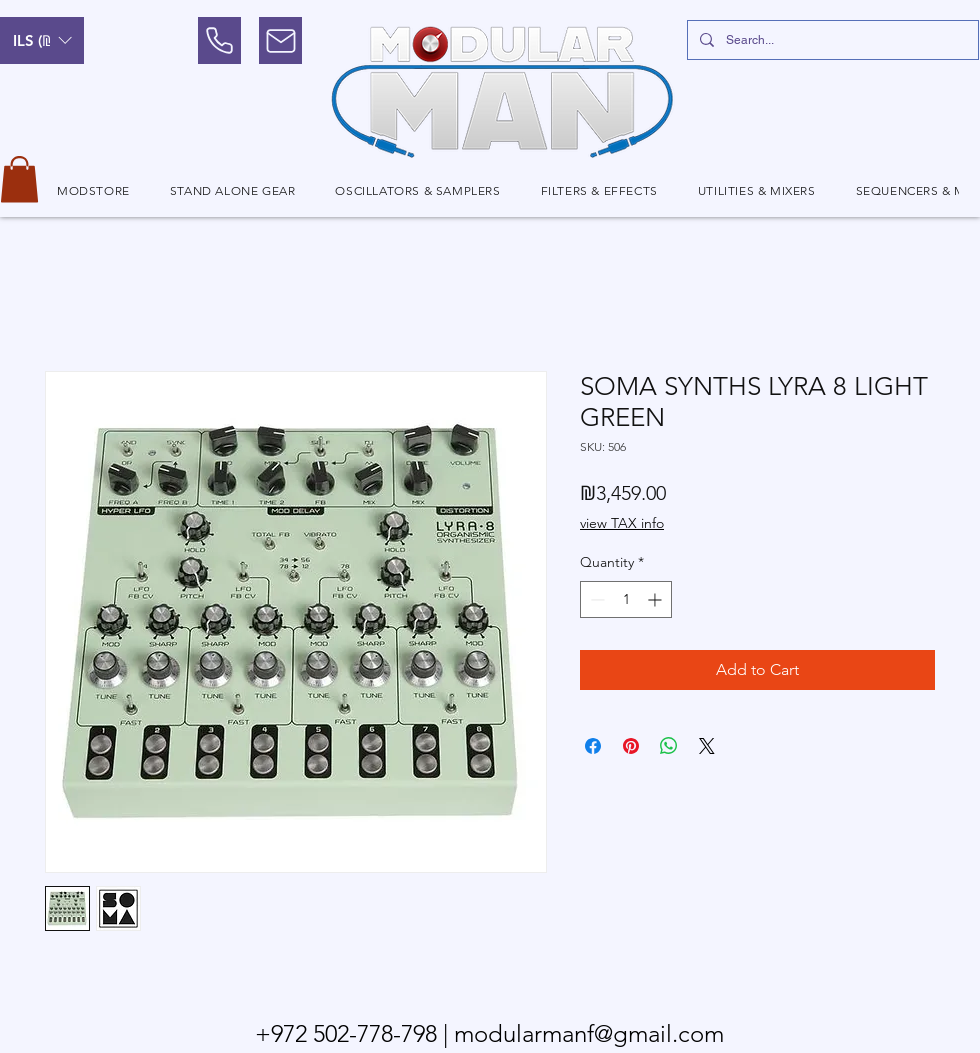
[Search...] (831, 40)
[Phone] (219, 40)
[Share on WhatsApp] (669, 746)
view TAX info (622, 523)
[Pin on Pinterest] (631, 746)
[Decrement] (595, 599)
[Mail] (280, 40)
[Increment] (656, 599)
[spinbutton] (626, 599)
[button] (42, 40)
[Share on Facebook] (593, 746)
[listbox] (42, 40)
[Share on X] (707, 746)
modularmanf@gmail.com (589, 1033)
